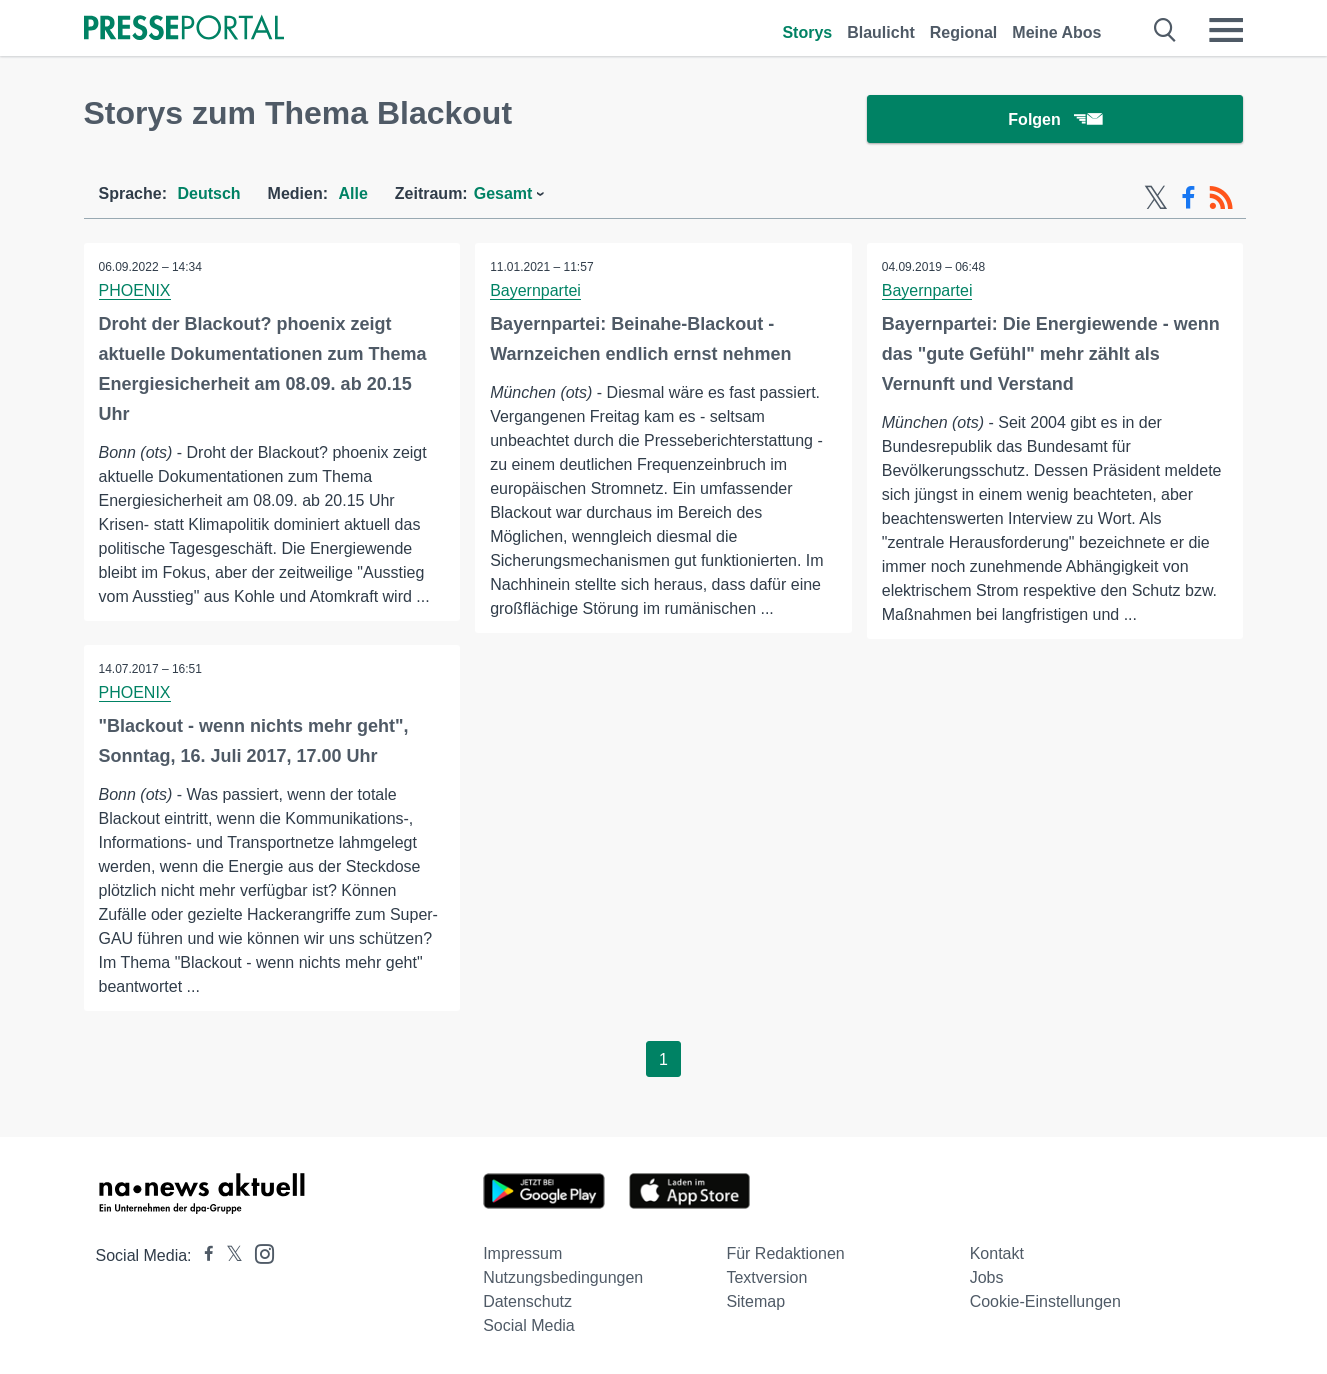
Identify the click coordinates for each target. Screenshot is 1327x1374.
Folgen (1054, 119)
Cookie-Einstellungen (1045, 1301)
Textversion (766, 1277)
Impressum (522, 1253)
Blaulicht (881, 32)
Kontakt (997, 1253)
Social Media (529, 1325)
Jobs (987, 1277)
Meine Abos (1056, 32)
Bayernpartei (535, 290)
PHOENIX (135, 290)
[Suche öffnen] (1165, 30)
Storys (807, 32)
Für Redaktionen (785, 1253)
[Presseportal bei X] (228, 1255)
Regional (964, 32)
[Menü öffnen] (1226, 30)
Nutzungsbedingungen (563, 1277)
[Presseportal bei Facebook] (203, 1255)
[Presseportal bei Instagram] (258, 1252)
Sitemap (755, 1301)
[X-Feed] (1156, 198)
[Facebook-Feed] (1188, 198)
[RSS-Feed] (1221, 198)
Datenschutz (527, 1301)
